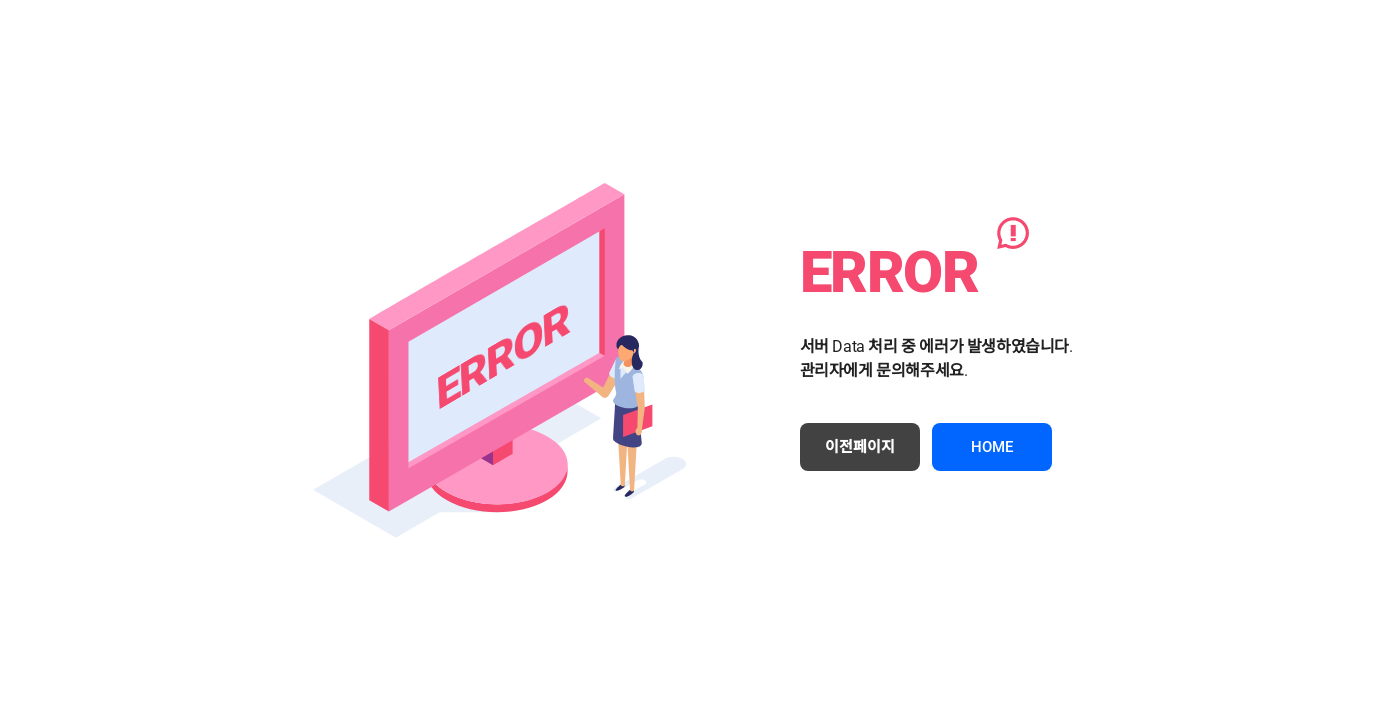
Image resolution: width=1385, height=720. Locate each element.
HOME (992, 447)
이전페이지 (860, 447)
